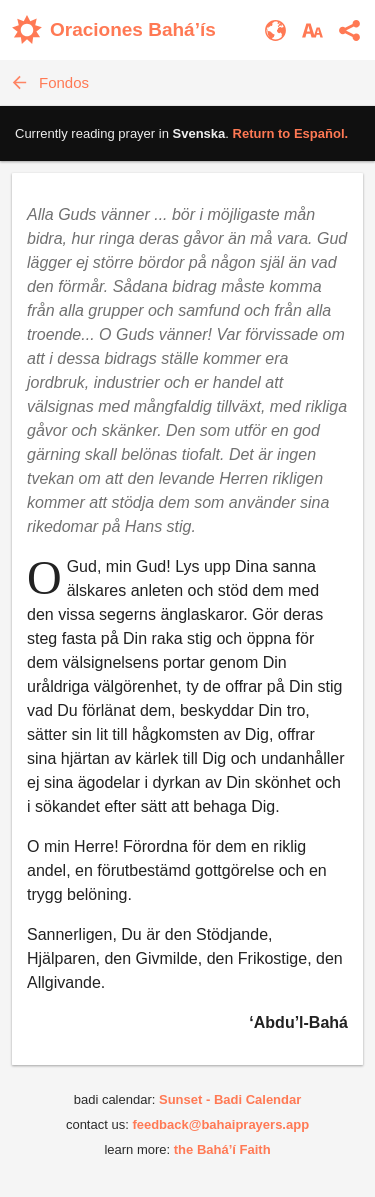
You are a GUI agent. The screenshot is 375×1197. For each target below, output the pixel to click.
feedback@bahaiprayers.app (220, 1124)
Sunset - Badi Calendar (230, 1099)
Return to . (291, 133)
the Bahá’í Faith (222, 1149)
